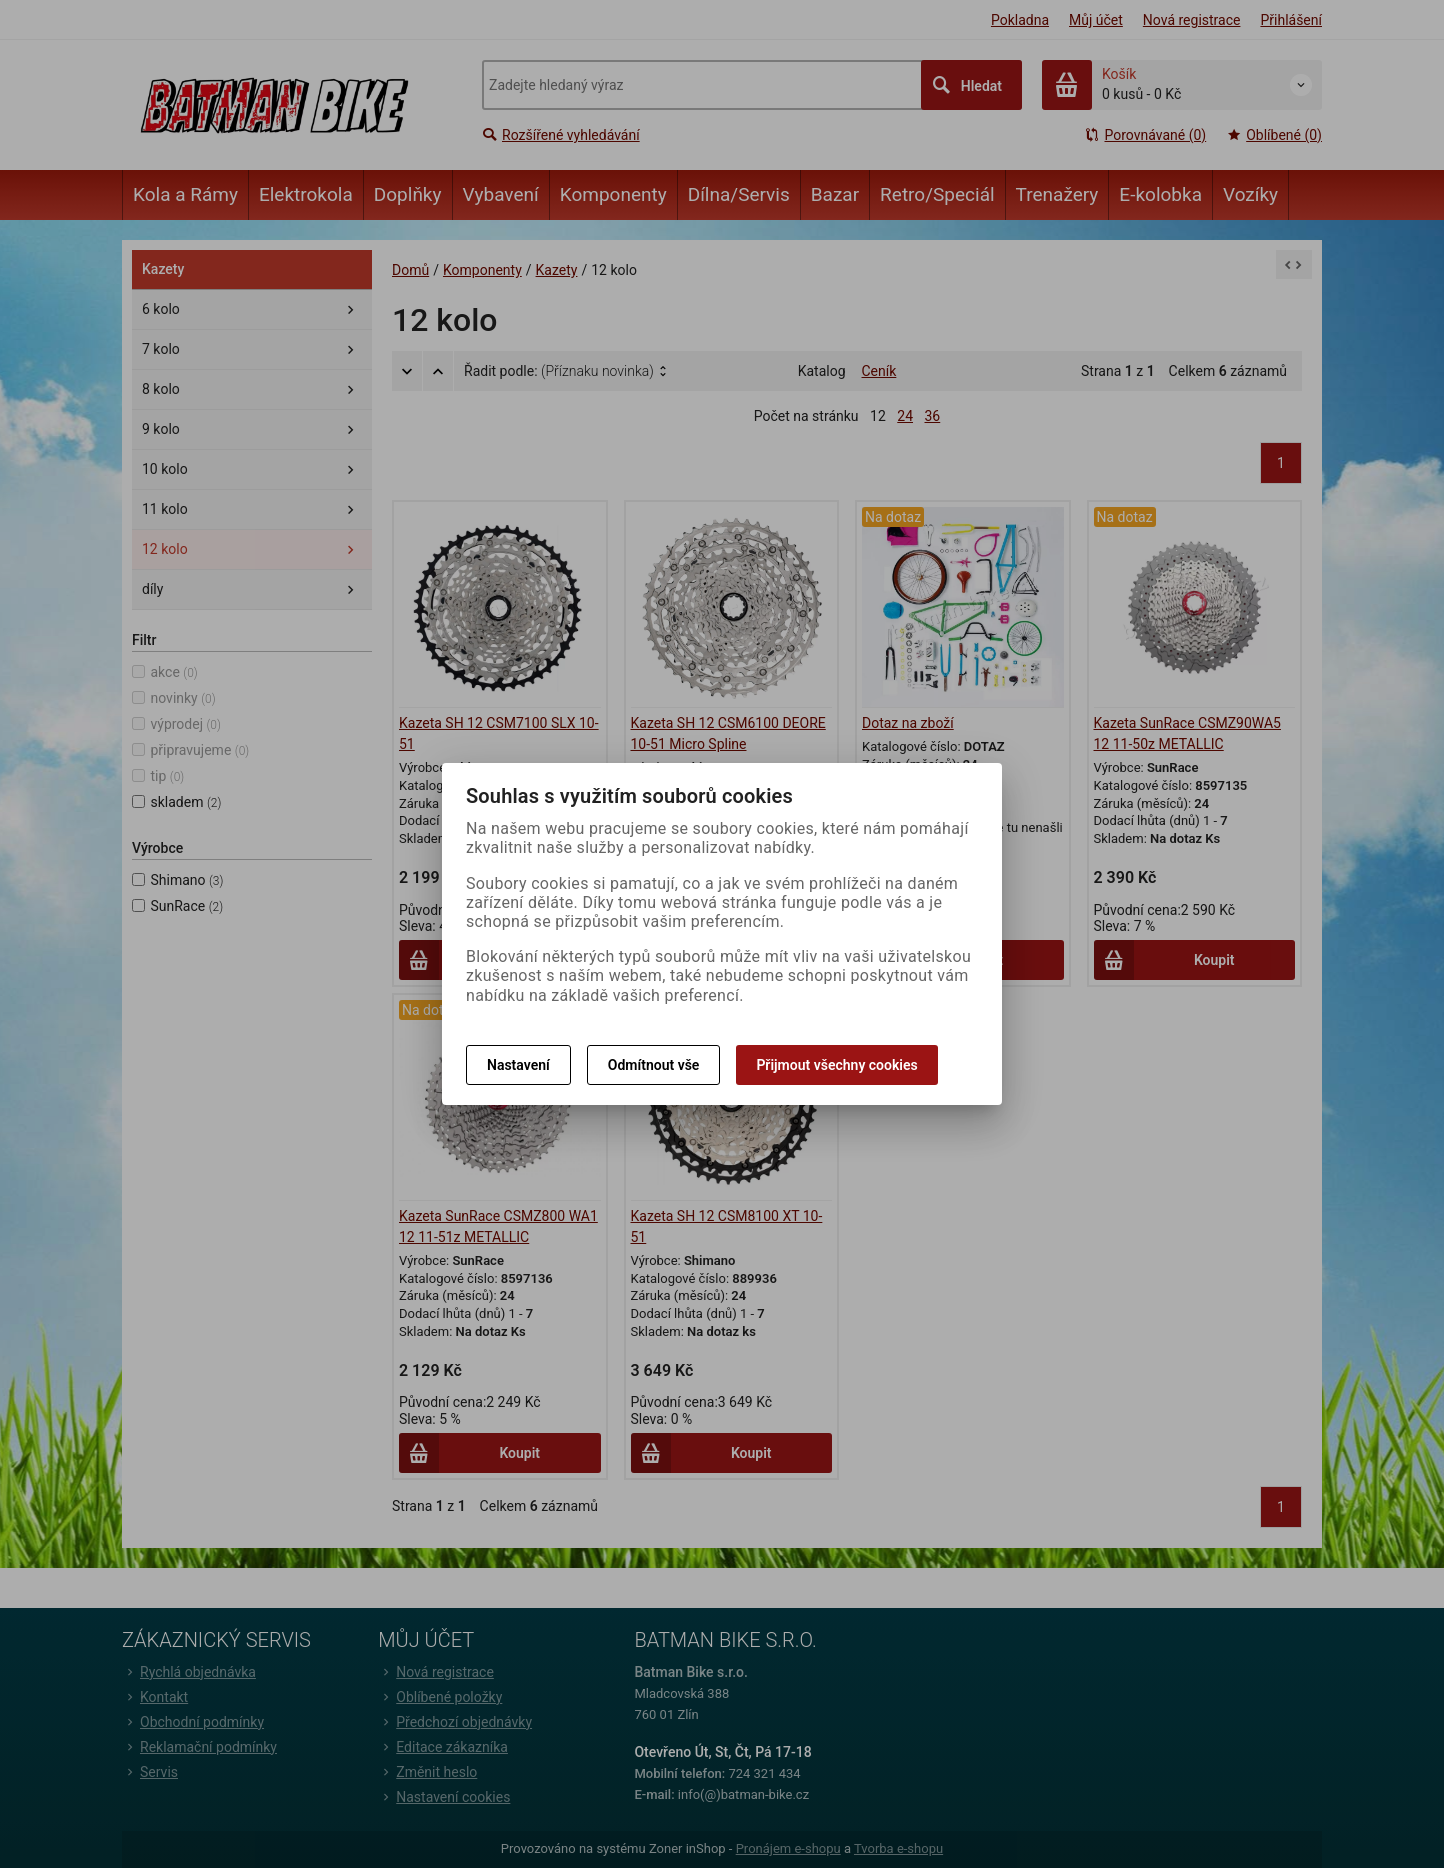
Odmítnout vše (654, 1065)
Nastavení (518, 1065)
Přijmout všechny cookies (836, 1065)
